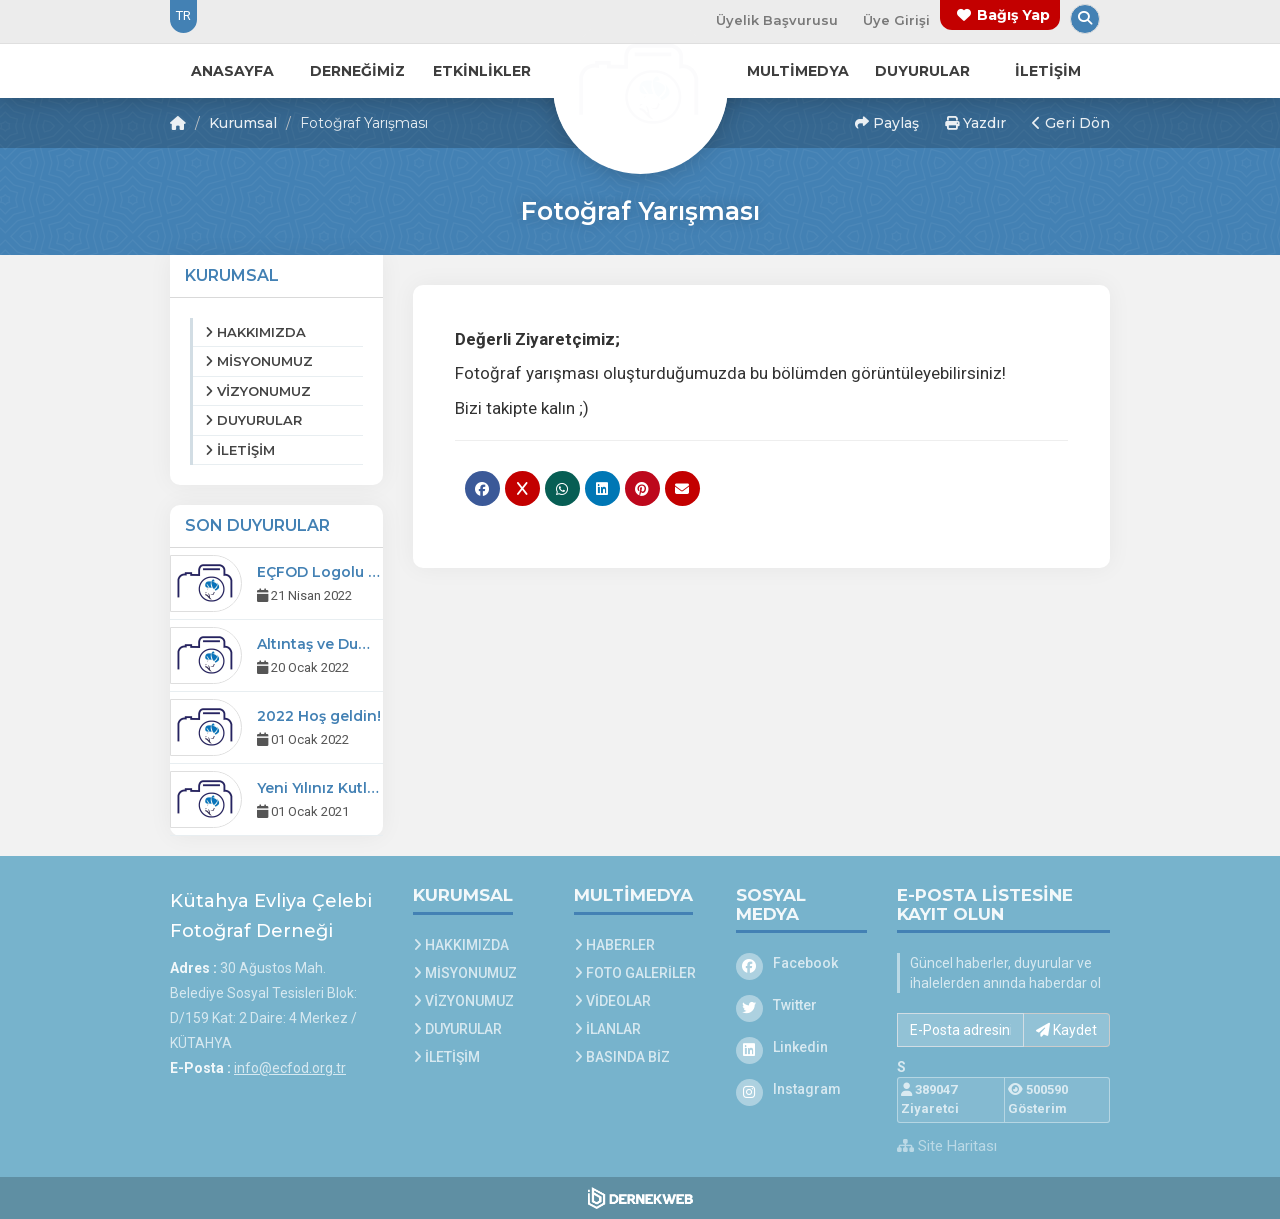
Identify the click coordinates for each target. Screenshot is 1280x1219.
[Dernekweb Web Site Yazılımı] (640, 1198)
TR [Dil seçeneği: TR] (183, 15)
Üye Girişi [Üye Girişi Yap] (896, 20)
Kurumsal (243, 123)
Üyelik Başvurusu (777, 20)
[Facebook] (802, 963)
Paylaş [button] (887, 123)
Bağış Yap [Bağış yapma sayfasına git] (1013, 15)
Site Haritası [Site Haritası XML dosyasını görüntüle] (947, 1146)
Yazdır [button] (975, 123)
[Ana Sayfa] (640, 84)
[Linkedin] (802, 1047)
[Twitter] (802, 1005)
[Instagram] (802, 1089)
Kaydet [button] (1066, 1030)
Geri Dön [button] (1071, 123)
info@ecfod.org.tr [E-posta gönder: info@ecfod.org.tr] (290, 1068)
